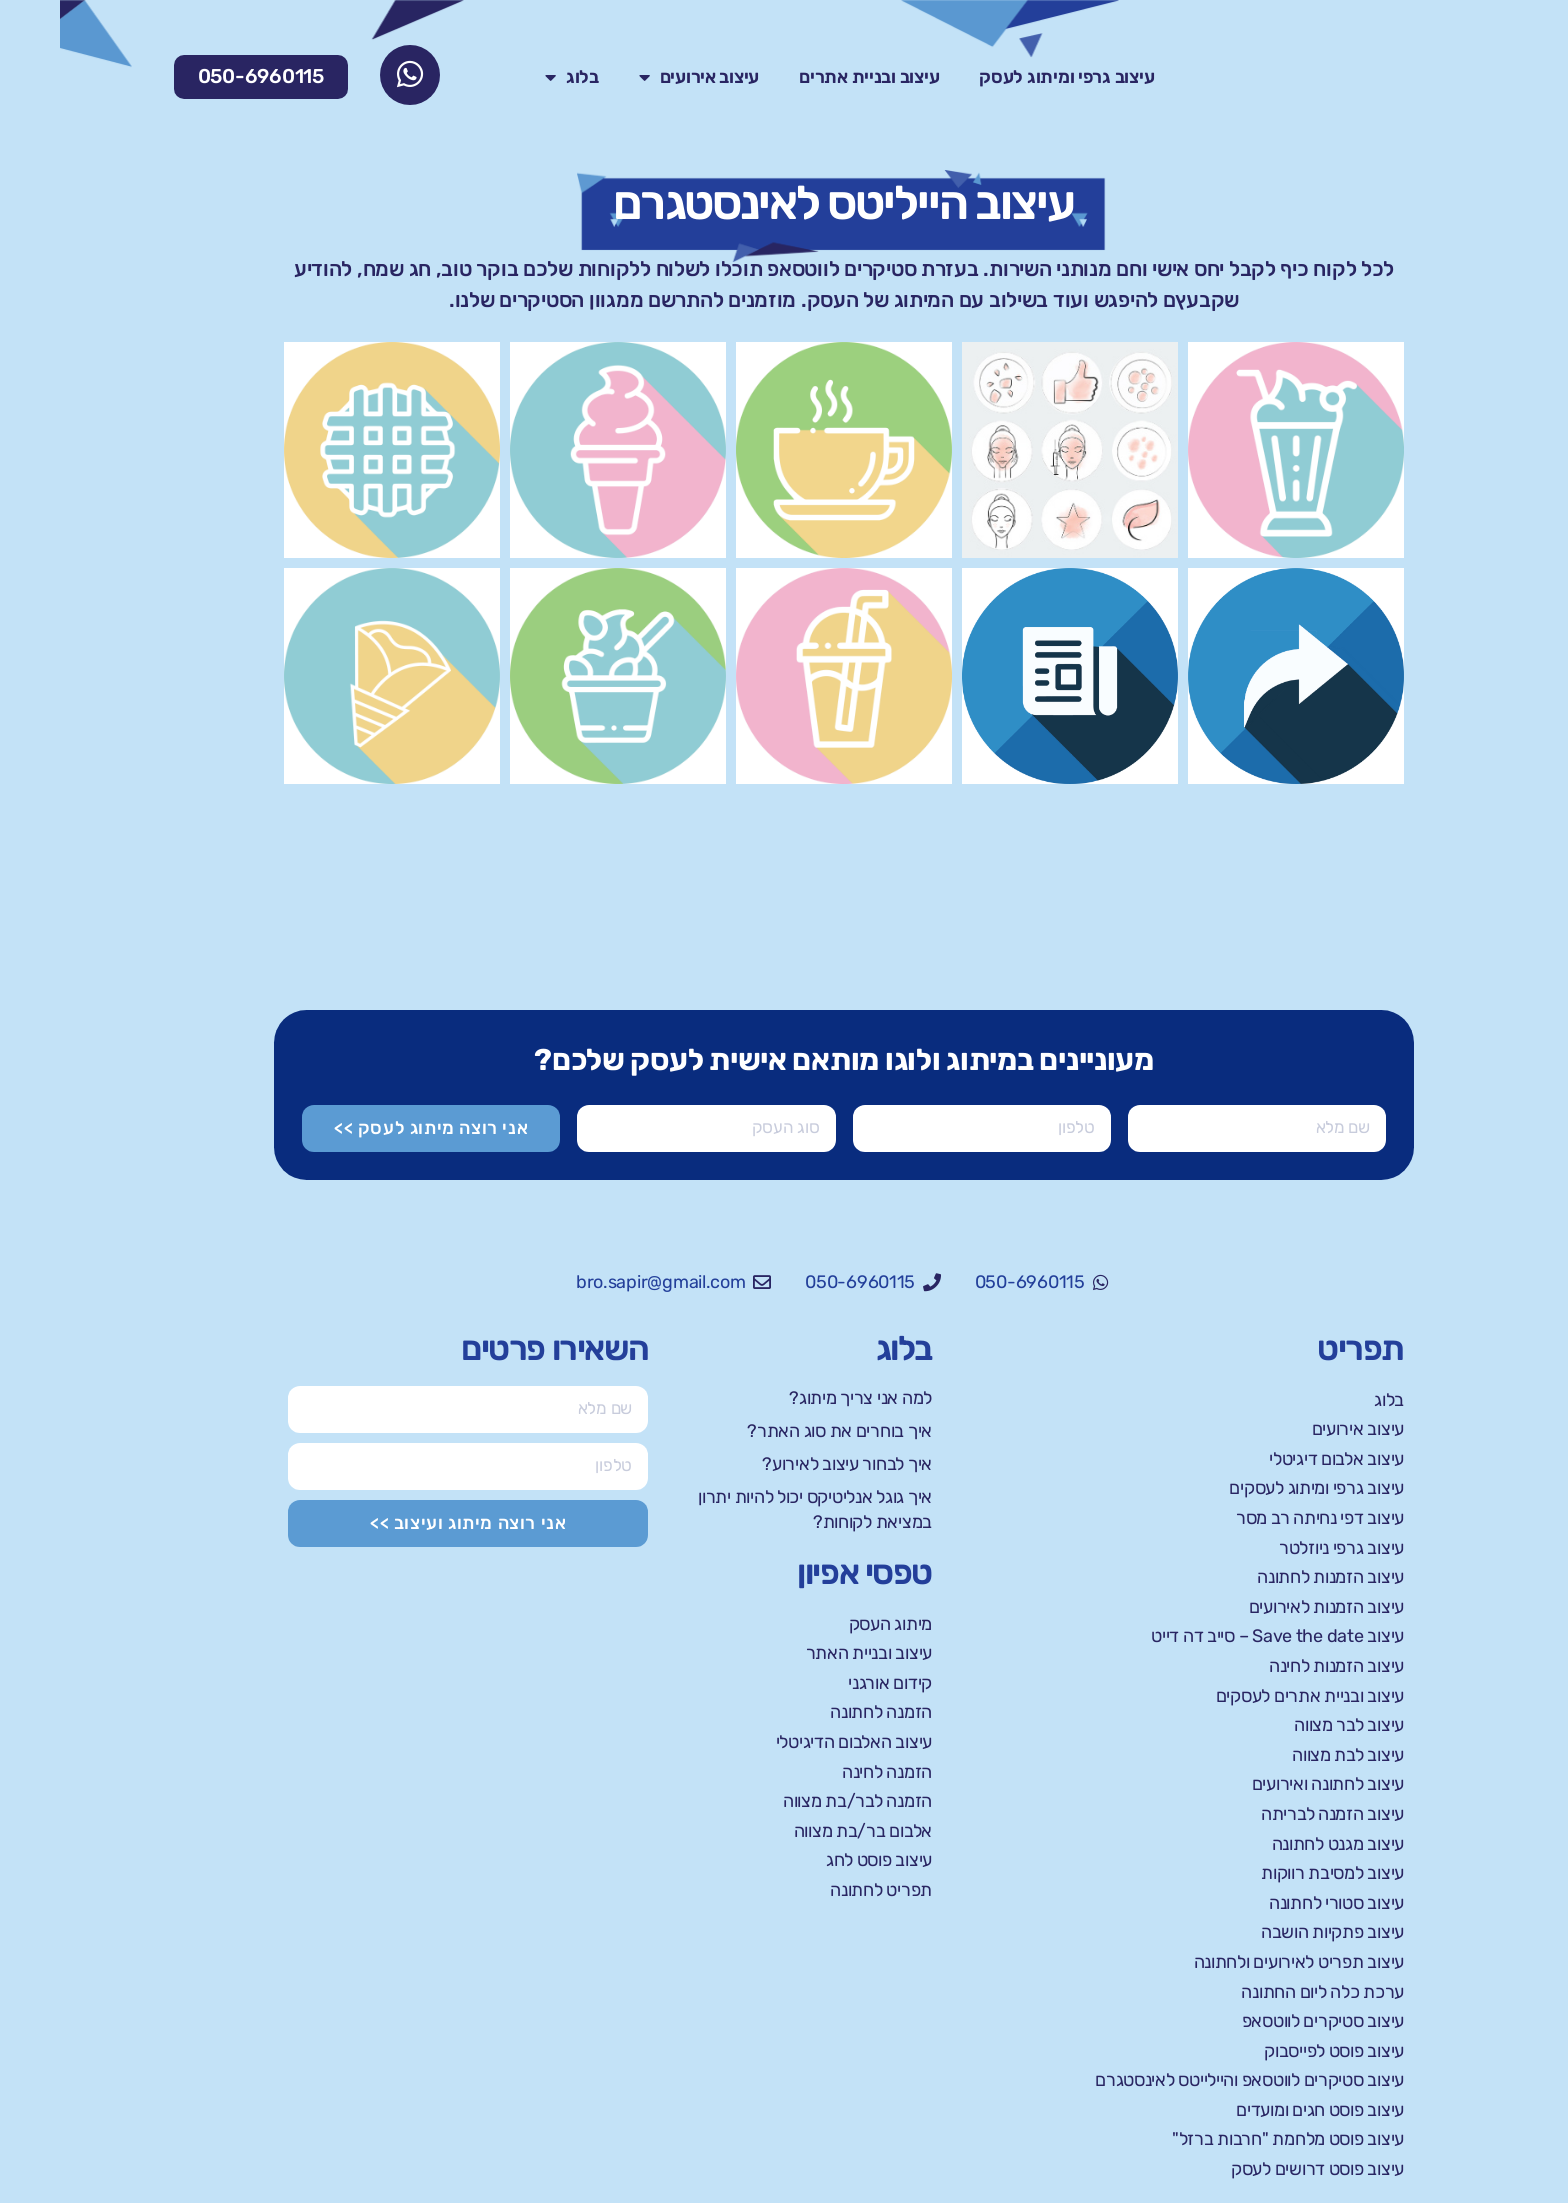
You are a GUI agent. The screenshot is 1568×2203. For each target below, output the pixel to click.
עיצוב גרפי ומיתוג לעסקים (1256, 1488)
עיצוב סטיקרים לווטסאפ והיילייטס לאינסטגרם (1189, 2080)
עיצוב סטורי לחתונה (1276, 1903)
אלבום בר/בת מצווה (803, 1831)
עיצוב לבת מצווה (1288, 1755)
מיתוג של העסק (814, 300)
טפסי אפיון (804, 1572)
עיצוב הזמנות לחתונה (1270, 1577)
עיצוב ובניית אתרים (809, 78)
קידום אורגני (830, 1683)
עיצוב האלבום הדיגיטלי (794, 1742)
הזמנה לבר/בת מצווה (797, 1801)
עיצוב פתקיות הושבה (1272, 1932)
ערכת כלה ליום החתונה (1262, 1992)
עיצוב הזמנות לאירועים (1266, 1607)
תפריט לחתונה (821, 1890)
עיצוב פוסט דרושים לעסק (1257, 2169)
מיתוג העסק (830, 1624)
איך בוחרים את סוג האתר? (779, 1431)
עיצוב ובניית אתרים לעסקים (1250, 1696)
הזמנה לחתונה (821, 1712)
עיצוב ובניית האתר (809, 1653)
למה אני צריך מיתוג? (800, 1398)
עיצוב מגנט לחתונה (1278, 1844)
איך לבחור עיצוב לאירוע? (787, 1464)
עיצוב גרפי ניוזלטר (1281, 1548)
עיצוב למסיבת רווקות (1272, 1873)
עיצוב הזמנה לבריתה (1272, 1814)
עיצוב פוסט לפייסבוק (1274, 2051)
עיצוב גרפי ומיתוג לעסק (1006, 78)
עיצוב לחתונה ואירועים (1268, 1784)
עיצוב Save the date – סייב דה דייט (1217, 1636)
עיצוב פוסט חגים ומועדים (1260, 2110)
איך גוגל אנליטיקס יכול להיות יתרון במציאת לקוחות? (755, 1509)
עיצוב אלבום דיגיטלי (1276, 1459)
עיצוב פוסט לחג (819, 1860)
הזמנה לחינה (827, 1772)
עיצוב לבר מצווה (1289, 1725)
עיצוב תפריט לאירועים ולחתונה (1239, 1962)
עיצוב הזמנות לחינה (1276, 1666)
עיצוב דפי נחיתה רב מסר (1260, 1518)
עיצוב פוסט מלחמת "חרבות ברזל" (1228, 2140)
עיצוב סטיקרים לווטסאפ (1263, 2021)
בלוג (512, 78)
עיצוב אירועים (639, 78)
